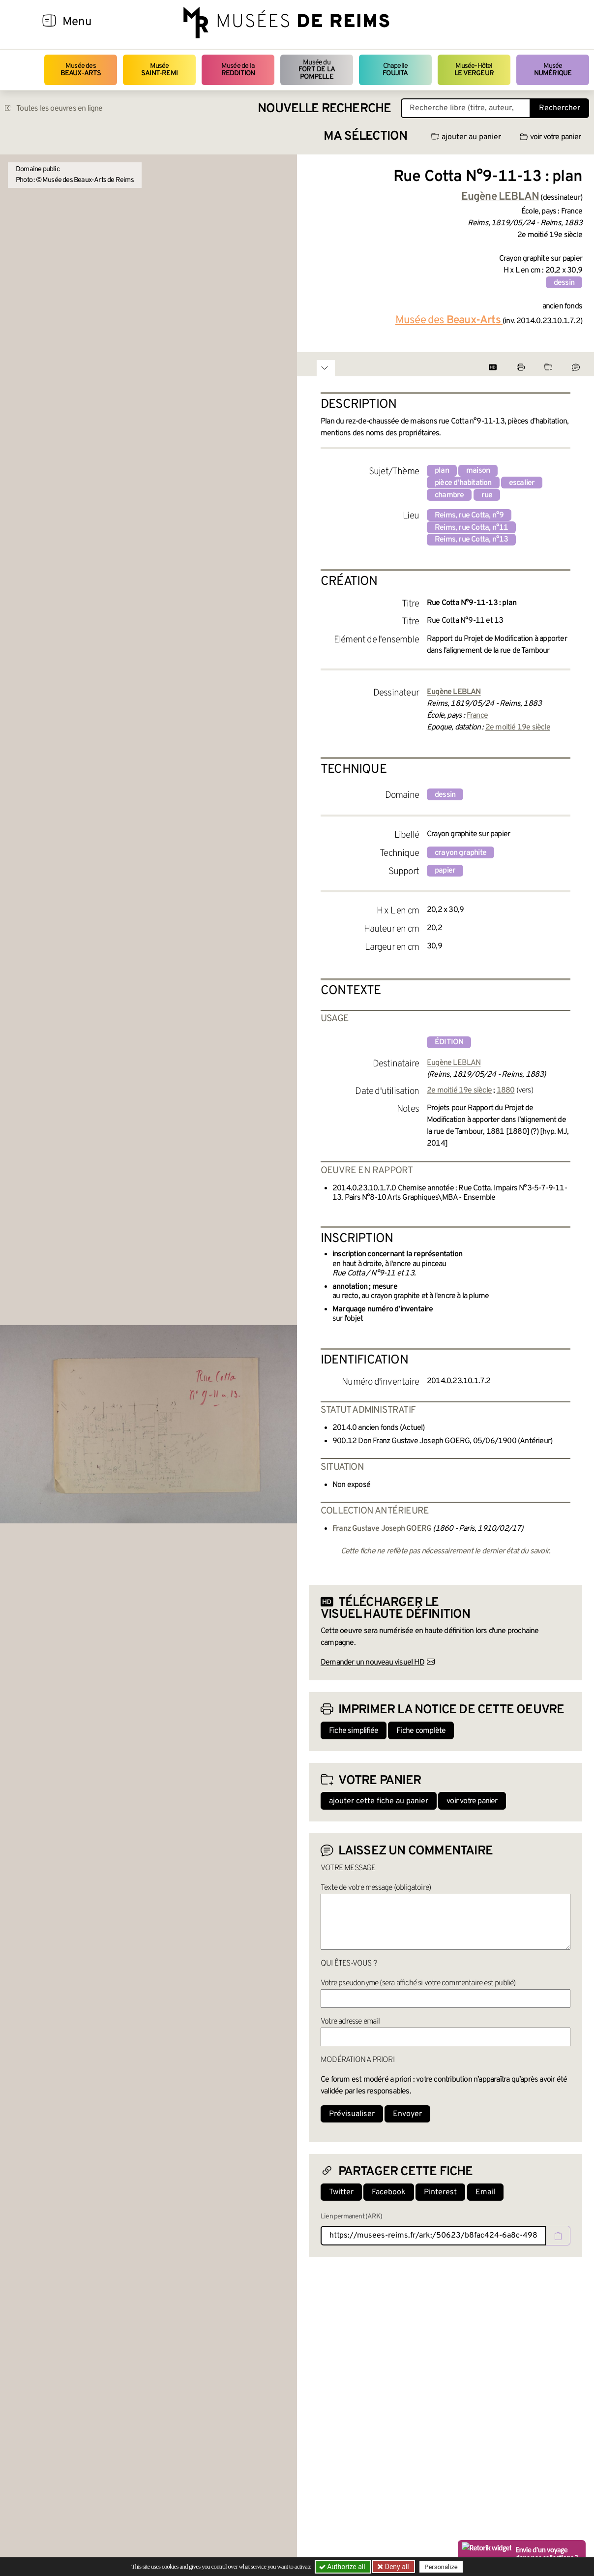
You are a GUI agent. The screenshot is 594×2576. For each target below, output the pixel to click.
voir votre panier (550, 137)
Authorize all (343, 2567)
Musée (159, 69)
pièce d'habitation (463, 483)
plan (442, 471)
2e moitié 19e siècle (517, 727)
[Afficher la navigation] (49, 22)
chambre (449, 495)
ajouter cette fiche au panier (378, 1801)
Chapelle (395, 69)
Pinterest (440, 2192)
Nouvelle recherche (324, 109)
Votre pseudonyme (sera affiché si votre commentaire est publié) (418, 1983)
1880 (506, 1090)
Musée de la (238, 69)
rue (487, 495)
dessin (564, 283)
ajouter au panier (466, 137)
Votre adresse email (350, 2022)
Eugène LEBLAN (454, 1063)
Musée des (80, 69)
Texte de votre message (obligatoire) (376, 1888)
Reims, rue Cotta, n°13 (471, 540)
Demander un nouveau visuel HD (372, 1662)
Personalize (440, 2567)
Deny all (396, 2567)
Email (485, 2192)
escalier (522, 483)
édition (449, 1042)
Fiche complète (421, 1731)
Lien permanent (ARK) (351, 2216)
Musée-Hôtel (474, 69)
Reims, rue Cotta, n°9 (469, 515)
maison (478, 471)
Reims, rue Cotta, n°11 (471, 528)
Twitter (341, 2192)
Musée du (316, 70)
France (477, 716)
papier (445, 871)
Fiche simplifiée (353, 1731)
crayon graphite (460, 853)
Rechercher (559, 108)
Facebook (389, 2192)
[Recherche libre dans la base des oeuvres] (466, 108)
